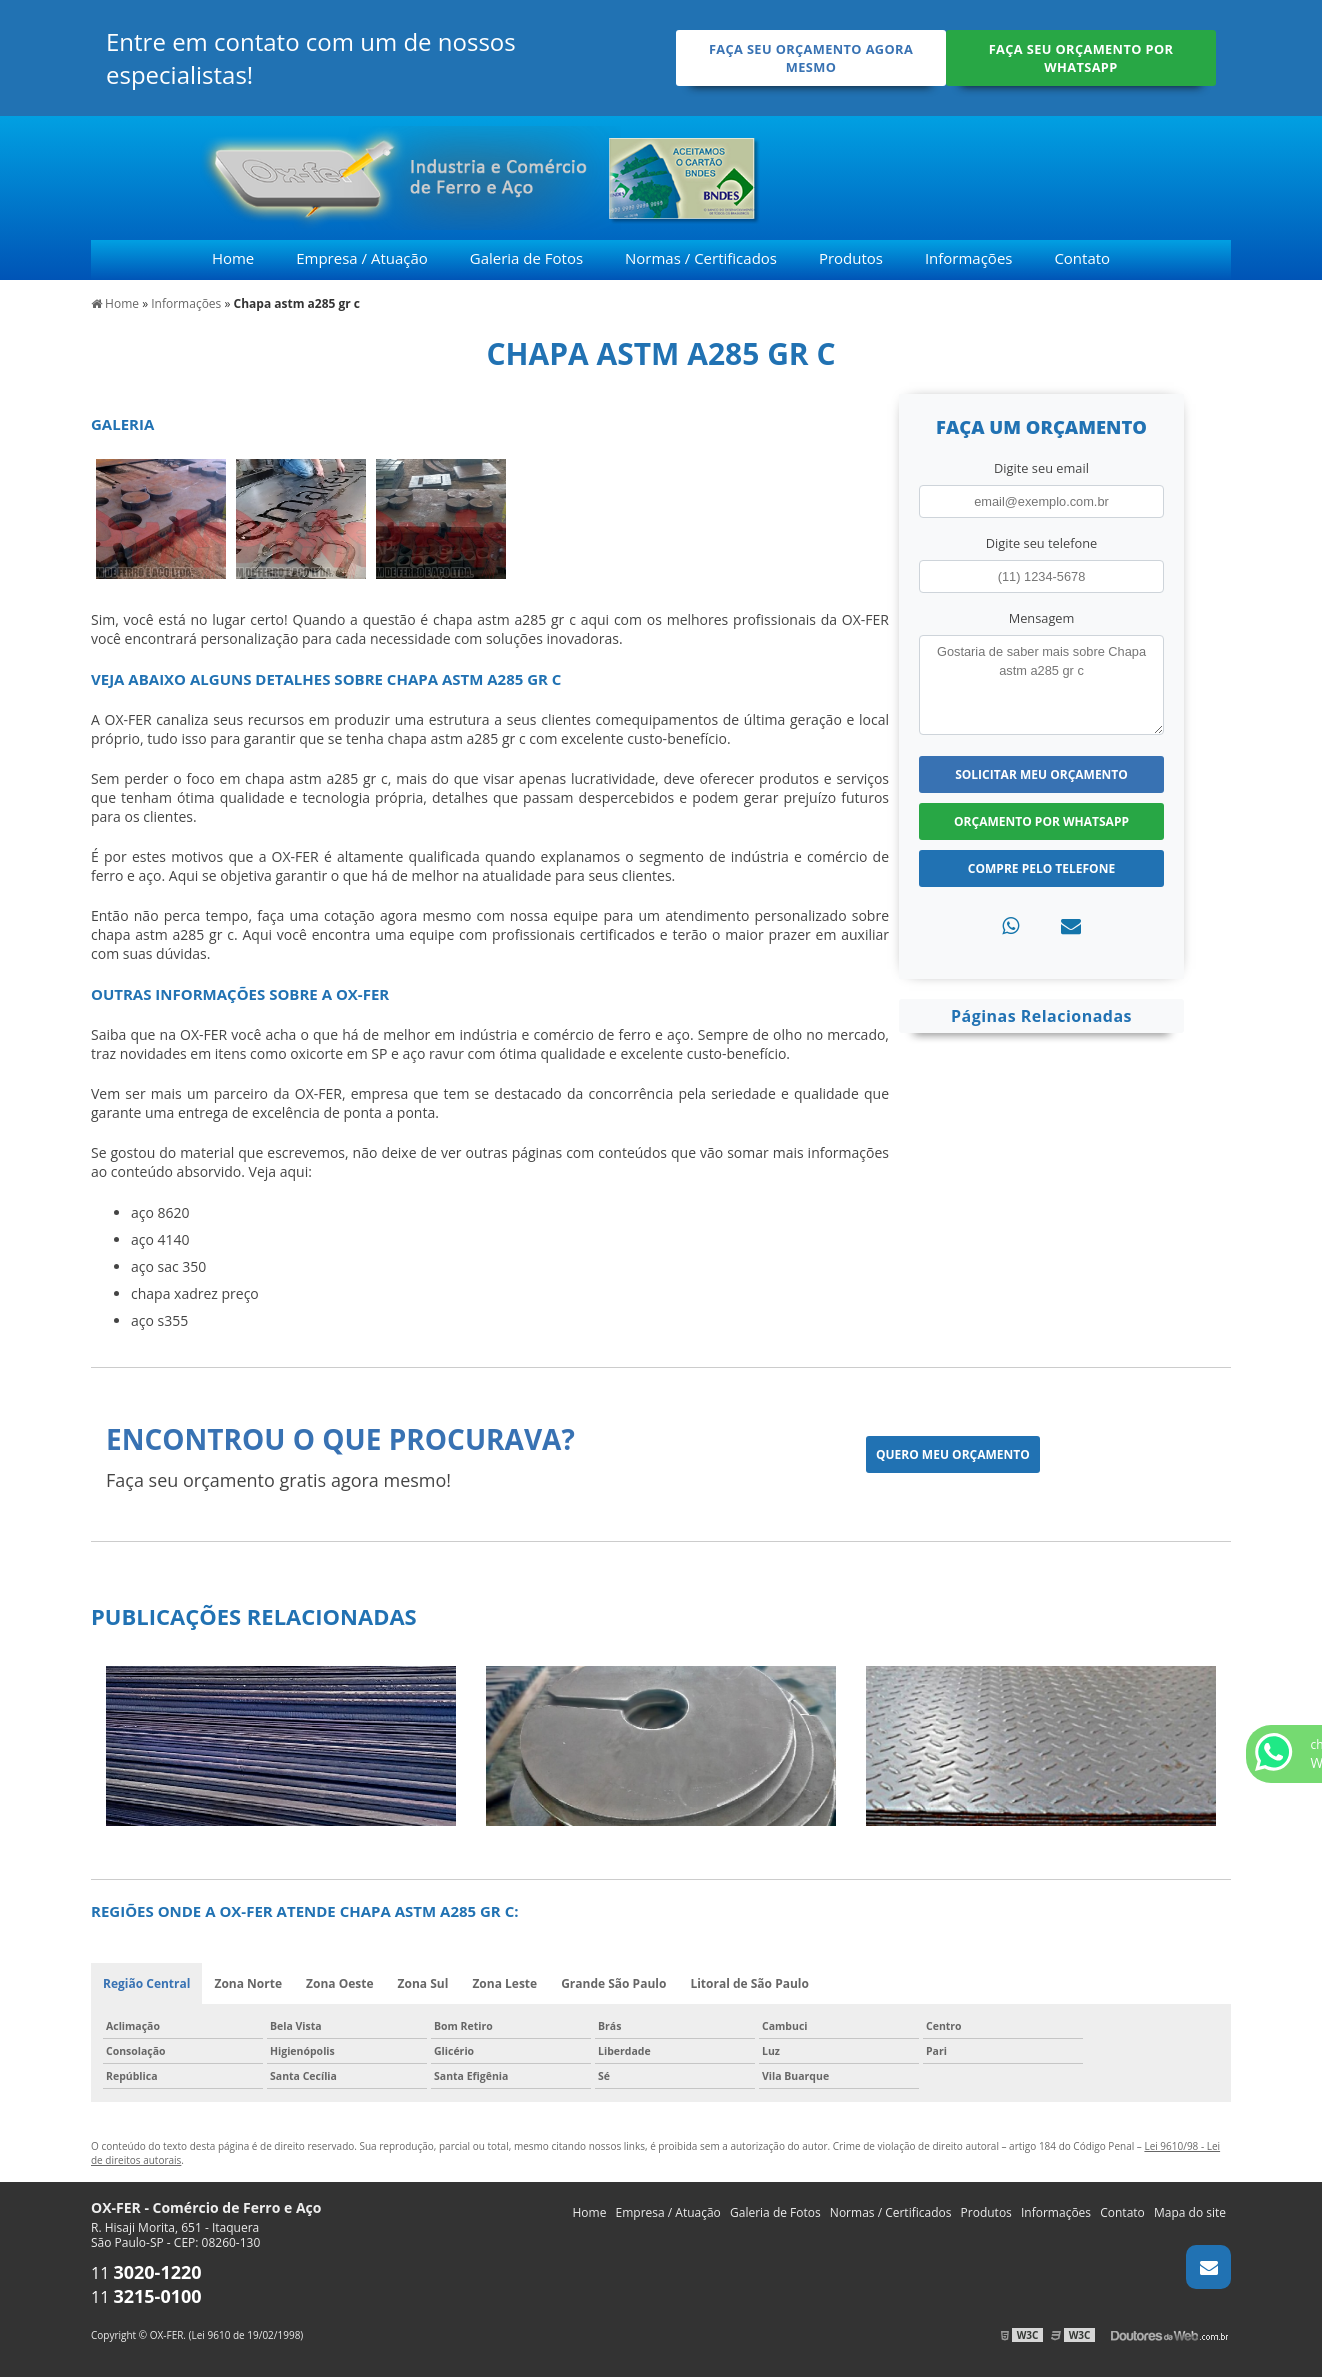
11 (146, 2273)
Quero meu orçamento (953, 1454)
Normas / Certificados (701, 258)
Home (233, 258)
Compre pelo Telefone (1041, 868)
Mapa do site (1190, 2212)
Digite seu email (1041, 468)
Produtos (851, 258)
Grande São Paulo (613, 1983)
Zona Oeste (340, 1983)
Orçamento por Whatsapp (1041, 821)
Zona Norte (248, 1983)
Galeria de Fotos (526, 258)
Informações (969, 258)
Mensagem (1042, 618)
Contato (1082, 258)
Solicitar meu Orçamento (1041, 774)
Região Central (146, 1983)
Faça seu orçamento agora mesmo (811, 58)
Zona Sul (423, 1983)
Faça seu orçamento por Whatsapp (1081, 58)
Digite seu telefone (1041, 543)
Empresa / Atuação (362, 258)
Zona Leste (504, 1983)
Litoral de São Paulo (749, 1983)
